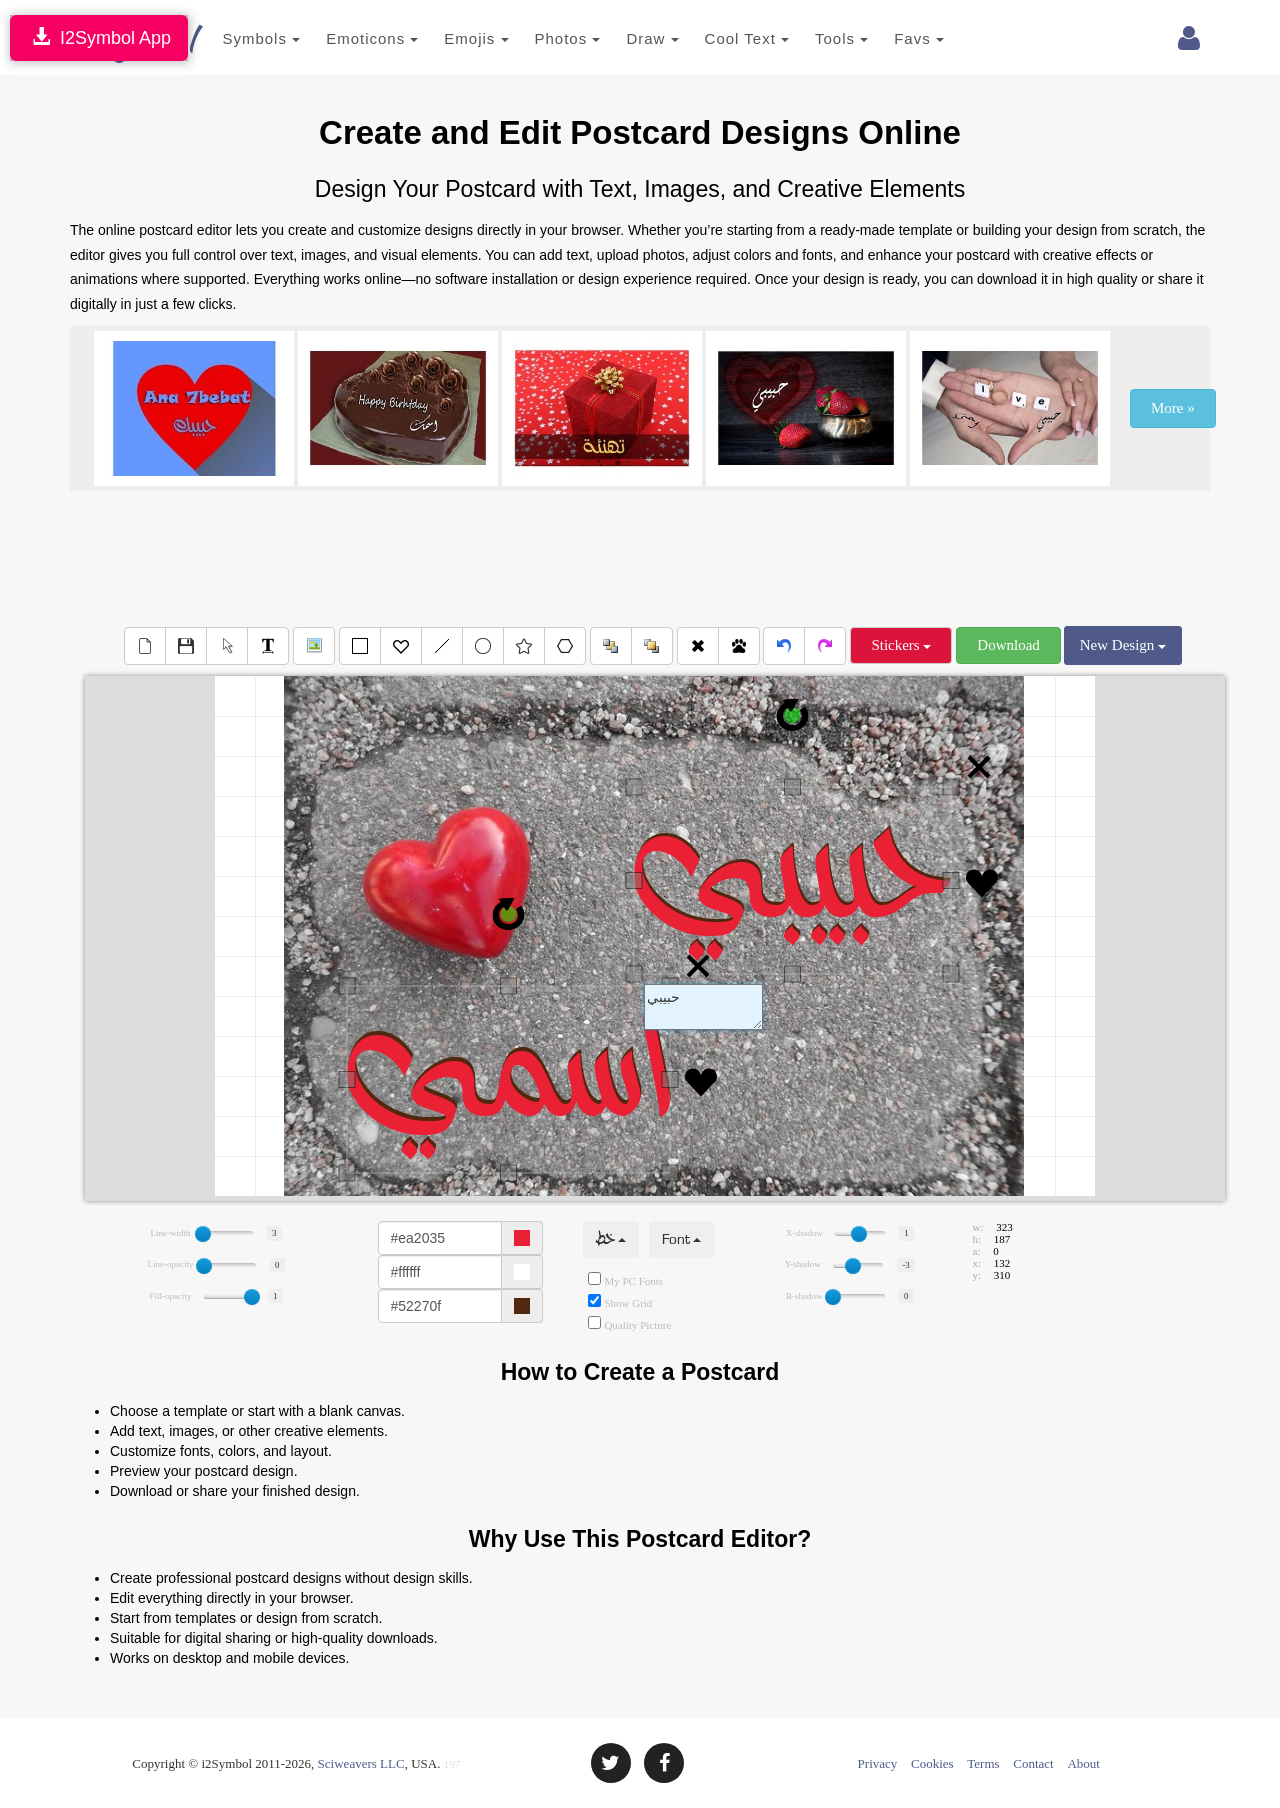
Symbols (232, 38)
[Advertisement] (640, 556)
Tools (812, 38)
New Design (1123, 645)
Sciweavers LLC (361, 1763)
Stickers (901, 645)
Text (703, 1007)
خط (611, 1239)
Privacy (878, 1763)
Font (681, 1239)
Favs (890, 38)
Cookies (932, 1763)
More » (1173, 408)
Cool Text (717, 38)
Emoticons (343, 38)
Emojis (447, 38)
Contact (1033, 1763)
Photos (538, 38)
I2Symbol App (99, 37)
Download (1008, 645)
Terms (983, 1763)
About (1083, 1763)
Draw (623, 38)
